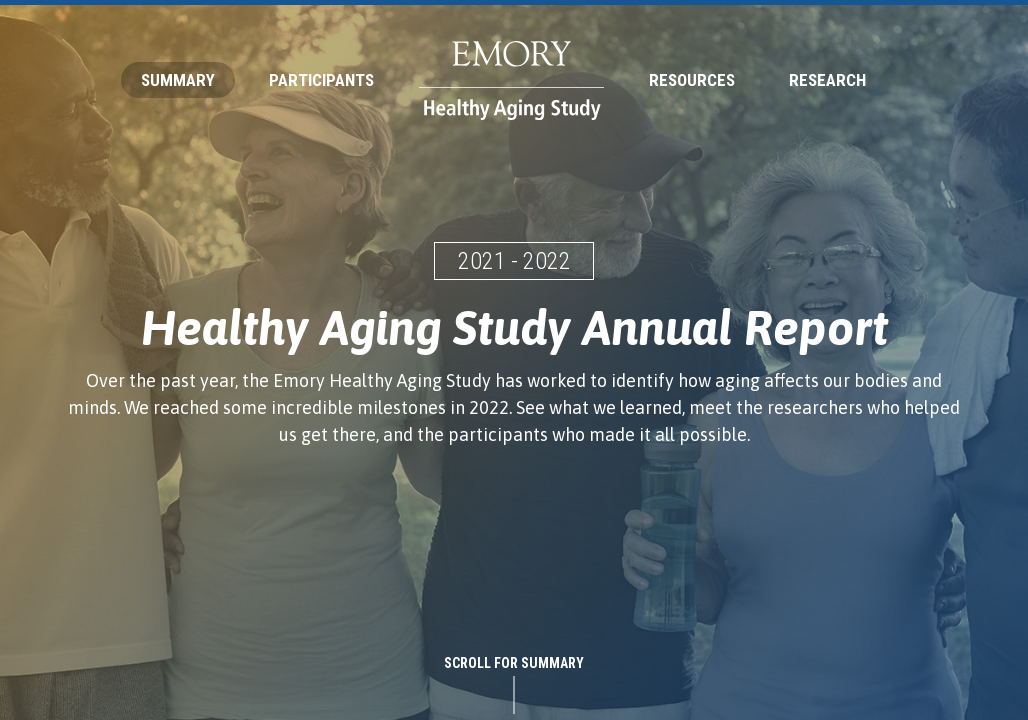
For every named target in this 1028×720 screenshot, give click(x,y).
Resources (692, 80)
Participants (321, 80)
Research (827, 80)
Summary (178, 80)
